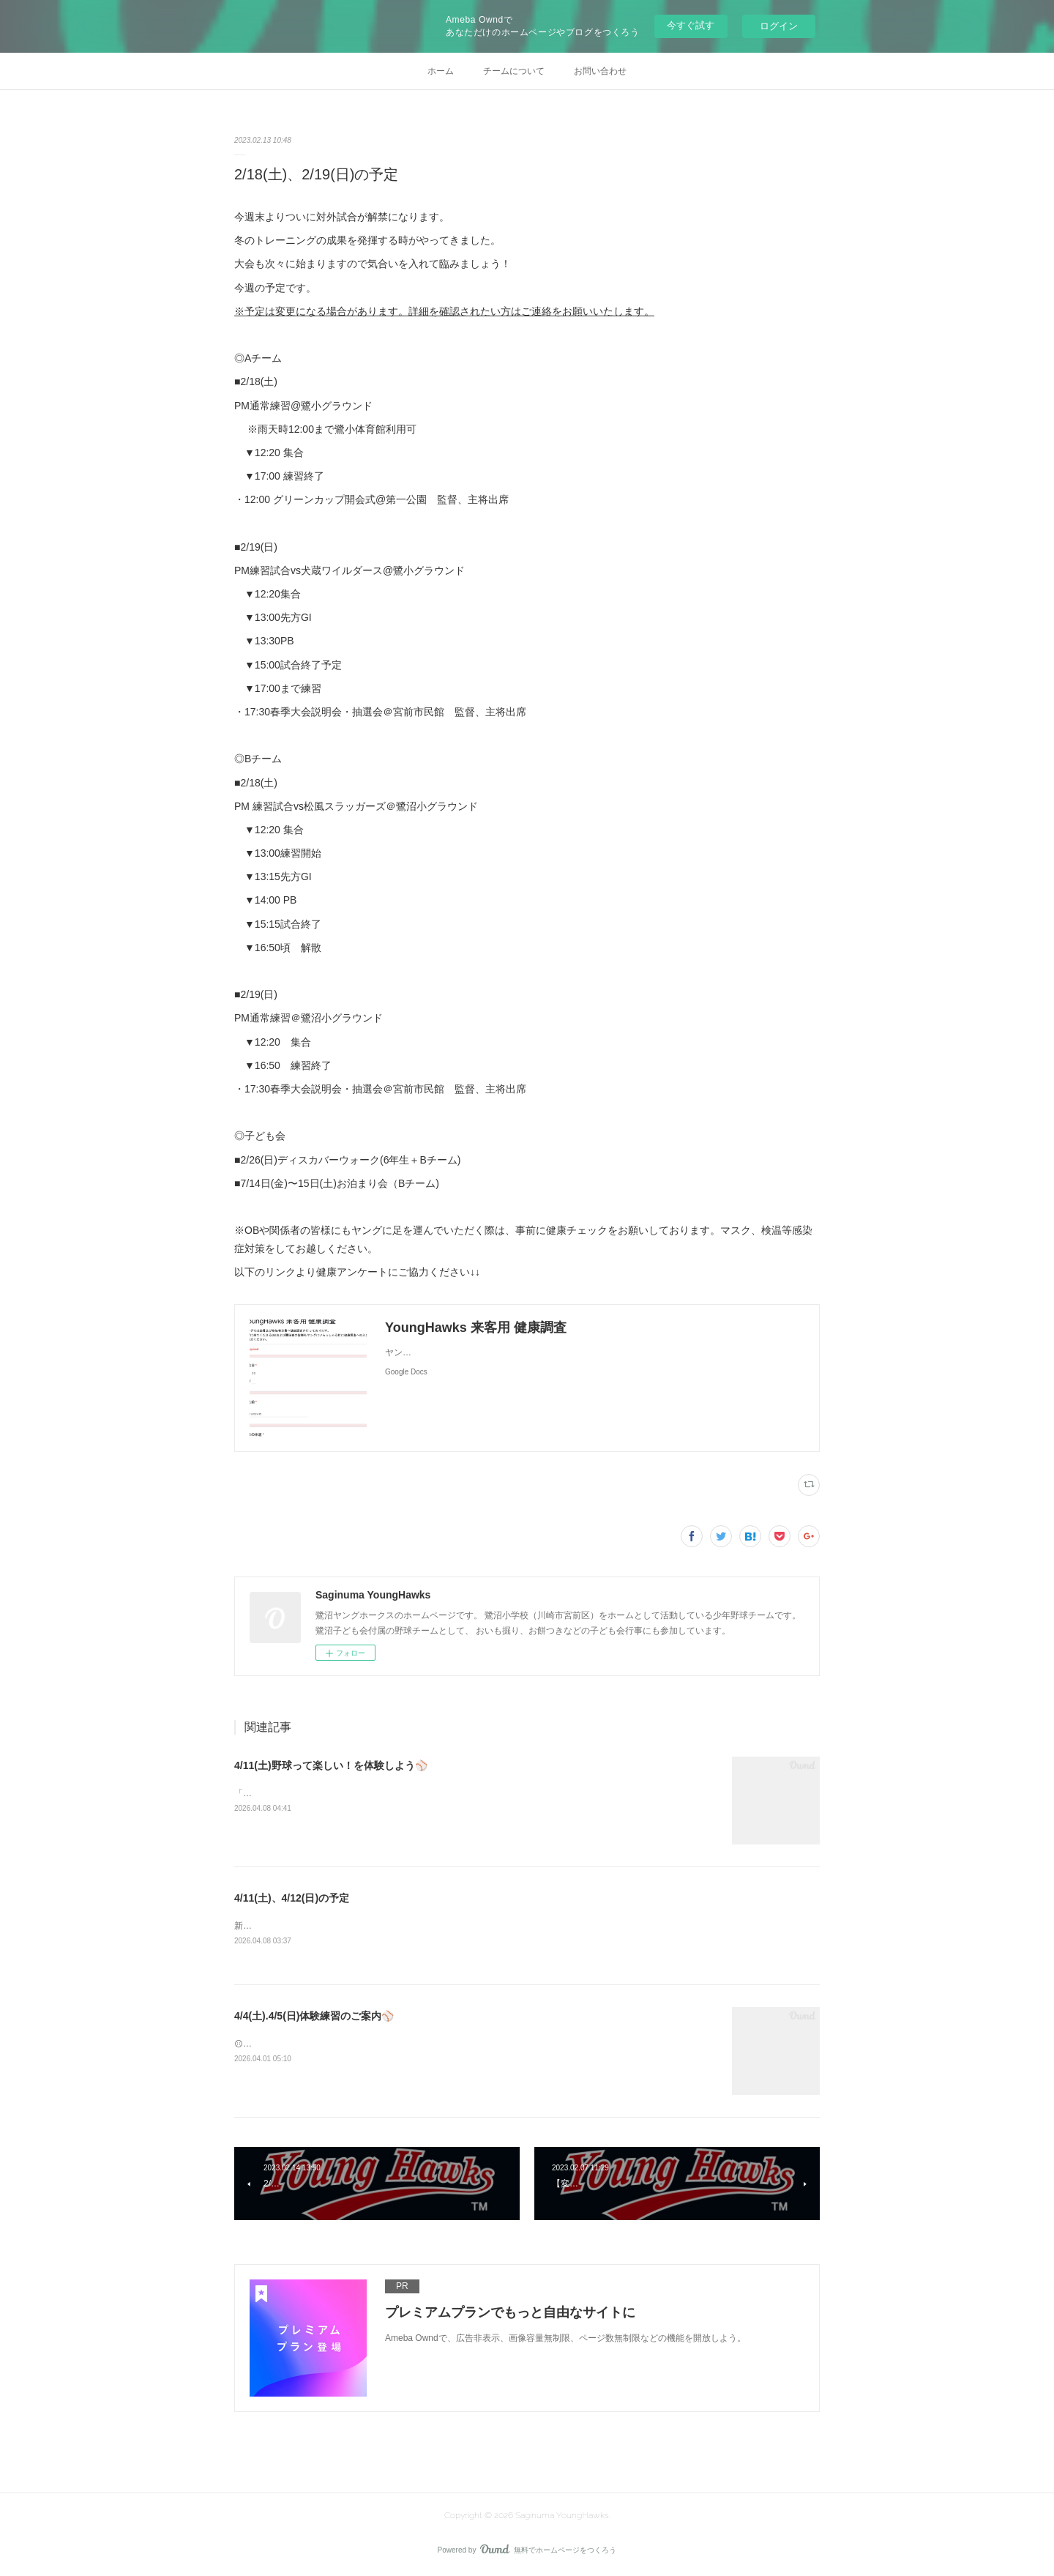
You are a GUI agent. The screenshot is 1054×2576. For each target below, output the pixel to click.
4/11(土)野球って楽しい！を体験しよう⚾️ (330, 1765)
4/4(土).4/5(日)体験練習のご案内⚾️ (314, 2017)
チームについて (514, 71)
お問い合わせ (600, 71)
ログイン (779, 26)
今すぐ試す (690, 25)
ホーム (440, 71)
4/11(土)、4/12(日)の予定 (291, 1898)
